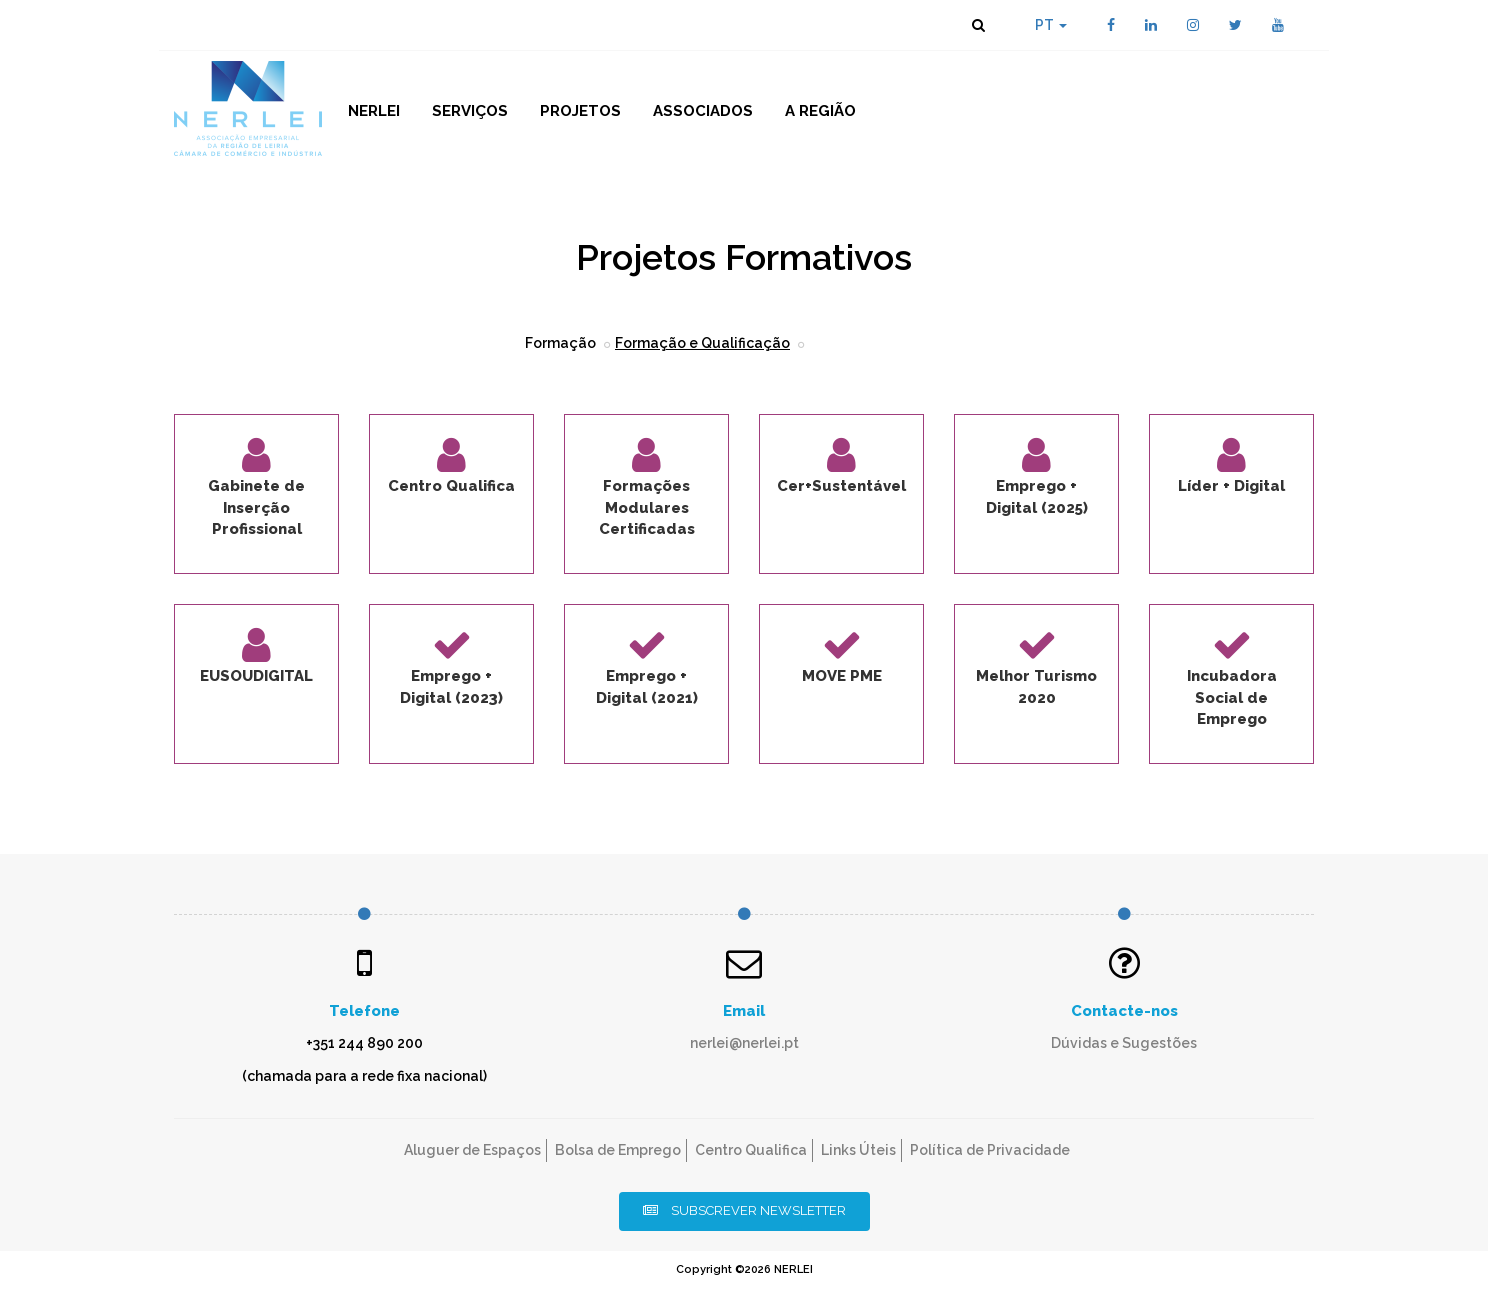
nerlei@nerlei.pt (744, 1043)
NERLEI (374, 111)
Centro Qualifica (751, 1150)
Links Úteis (858, 1150)
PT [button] (1051, 25)
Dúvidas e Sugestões (1124, 1043)
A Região (820, 111)
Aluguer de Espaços (472, 1150)
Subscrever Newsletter (744, 1210)
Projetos (580, 111)
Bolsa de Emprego (618, 1150)
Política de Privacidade (990, 1150)
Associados (703, 111)
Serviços (470, 111)
